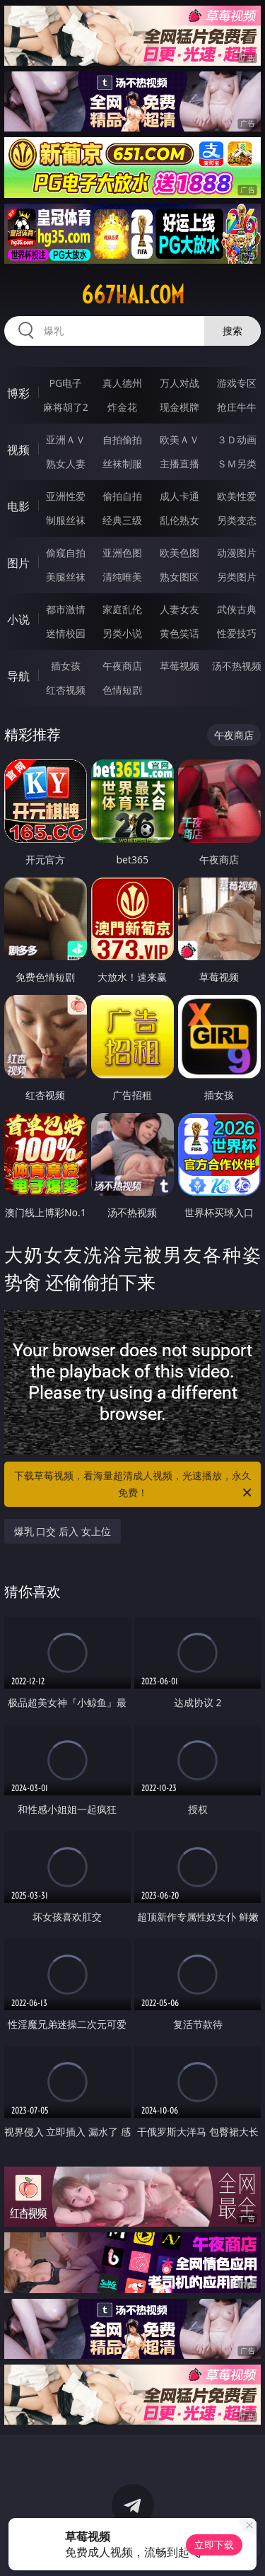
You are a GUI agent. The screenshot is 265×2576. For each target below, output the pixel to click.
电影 (18, 506)
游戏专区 (237, 383)
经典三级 (122, 520)
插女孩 (66, 665)
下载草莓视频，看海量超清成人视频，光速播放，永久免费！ (134, 1485)
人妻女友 (179, 609)
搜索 (232, 330)
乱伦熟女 (179, 520)
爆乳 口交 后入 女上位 (62, 1531)
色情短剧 (122, 690)
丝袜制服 (122, 463)
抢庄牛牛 (237, 407)
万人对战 (179, 383)
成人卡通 (179, 496)
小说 (18, 619)
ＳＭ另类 (237, 463)
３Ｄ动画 (237, 439)
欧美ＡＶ (179, 439)
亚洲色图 (122, 552)
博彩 (18, 393)
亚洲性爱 (66, 496)
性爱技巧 (237, 633)
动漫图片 (237, 552)
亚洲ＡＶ (66, 439)
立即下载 (214, 2544)
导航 (18, 676)
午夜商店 (122, 665)
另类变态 (237, 520)
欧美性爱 (237, 496)
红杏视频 (66, 690)
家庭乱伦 (122, 609)
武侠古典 (237, 609)
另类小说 (122, 633)
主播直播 (179, 463)
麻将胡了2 (65, 407)
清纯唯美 (122, 576)
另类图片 (237, 576)
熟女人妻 (66, 463)
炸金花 (122, 407)
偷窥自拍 (66, 552)
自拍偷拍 (122, 439)
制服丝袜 (66, 520)
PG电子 (65, 383)
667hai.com (132, 295)
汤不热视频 (236, 665)
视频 (18, 449)
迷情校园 (66, 633)
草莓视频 (179, 665)
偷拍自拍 (122, 496)
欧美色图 (179, 552)
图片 (18, 563)
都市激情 (66, 609)
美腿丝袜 (66, 576)
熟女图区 (179, 576)
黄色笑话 (179, 633)
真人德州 (122, 383)
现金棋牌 (179, 407)
